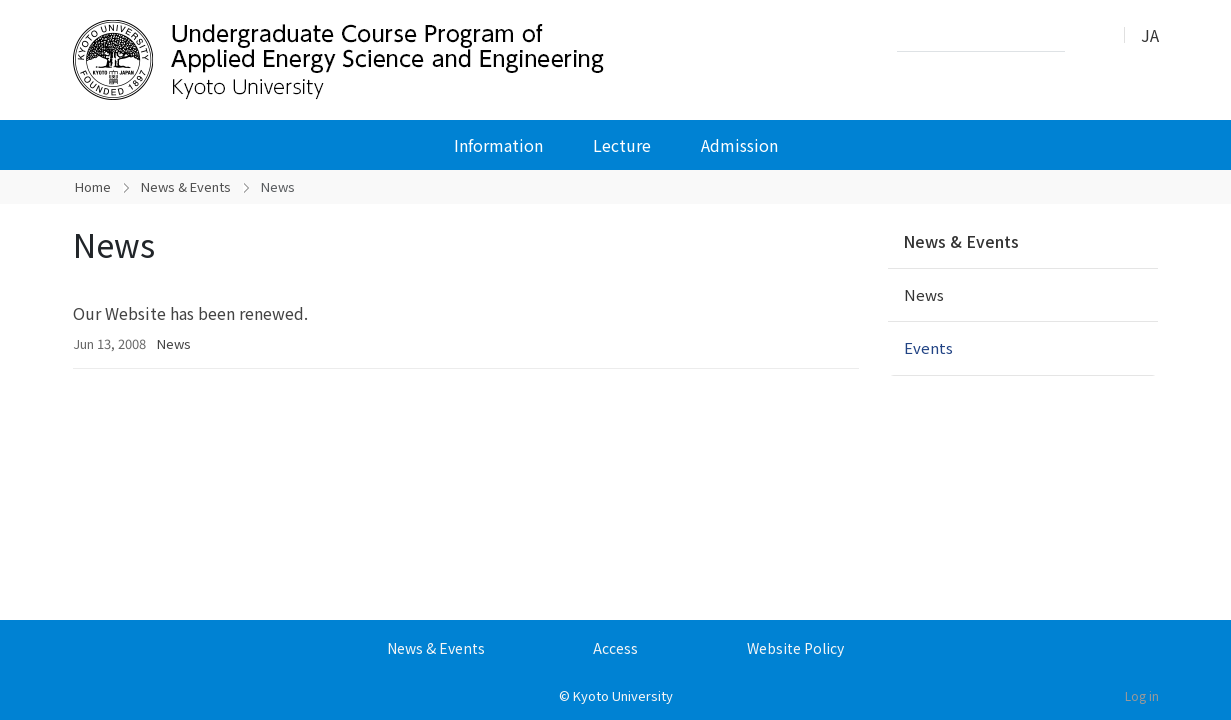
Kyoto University (623, 695)
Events (928, 347)
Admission (739, 145)
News (174, 343)
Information (498, 145)
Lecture (622, 145)
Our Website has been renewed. (190, 313)
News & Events (186, 186)
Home (93, 186)
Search (1086, 36)
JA (1150, 35)
